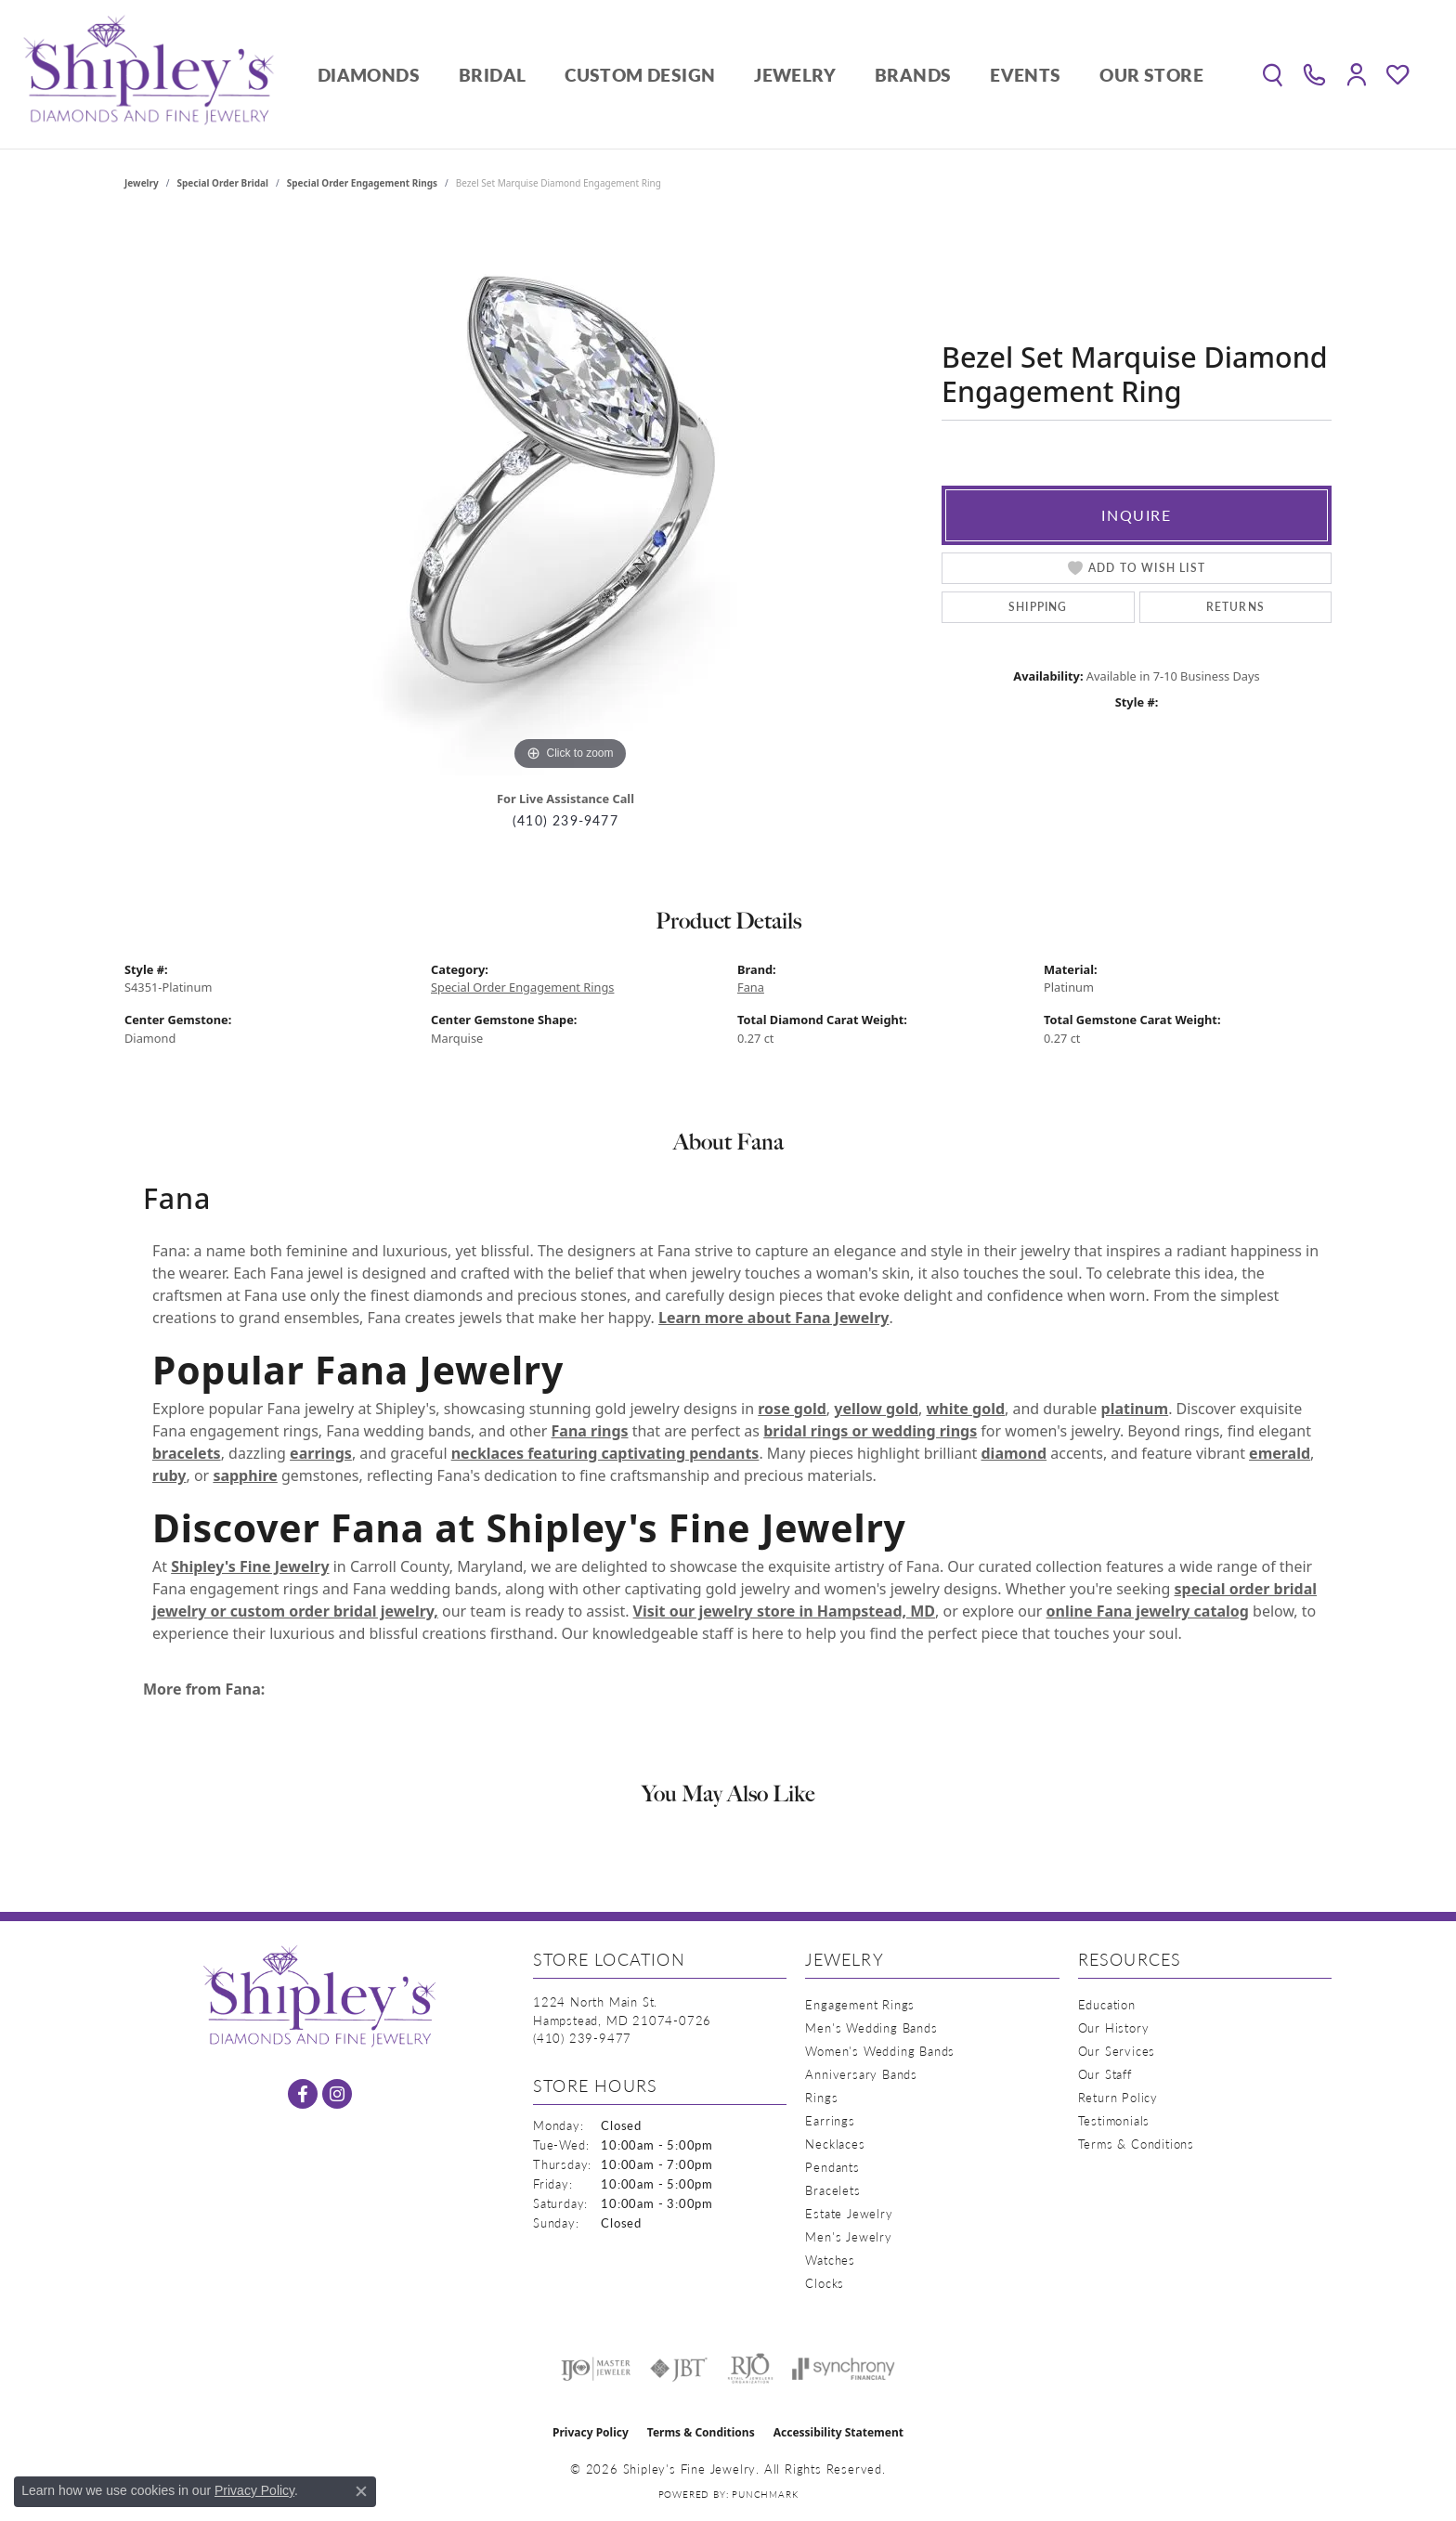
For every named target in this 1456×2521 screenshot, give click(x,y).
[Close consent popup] (361, 2491)
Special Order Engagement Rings (362, 182)
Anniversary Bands (861, 2074)
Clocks (824, 2283)
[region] (570, 496)
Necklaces (834, 2143)
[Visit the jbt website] (678, 2369)
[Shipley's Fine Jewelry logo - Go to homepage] (148, 74)
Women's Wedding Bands (880, 2051)
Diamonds (369, 74)
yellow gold (876, 1408)
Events (1025, 74)
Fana (750, 987)
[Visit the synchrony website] (843, 2369)
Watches (830, 2259)
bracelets (186, 1453)
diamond (1013, 1453)
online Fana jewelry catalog (1147, 1611)
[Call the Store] (582, 2038)
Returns (1235, 607)
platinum (1135, 1408)
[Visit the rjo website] (750, 2369)
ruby (169, 1475)
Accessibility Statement (839, 2432)
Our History (1114, 2027)
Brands (913, 74)
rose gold (792, 1408)
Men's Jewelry (848, 2236)
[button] (1272, 74)
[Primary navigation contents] (760, 74)
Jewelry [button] (795, 74)
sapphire (245, 1475)
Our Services (1117, 2051)
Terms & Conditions (1136, 2143)
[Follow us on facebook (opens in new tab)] (303, 2094)
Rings (821, 2097)
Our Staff (1105, 2074)
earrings (321, 1453)
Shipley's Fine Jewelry (250, 1566)
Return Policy (1118, 2097)
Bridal (492, 74)
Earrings (829, 2120)
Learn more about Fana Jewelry (773, 1317)
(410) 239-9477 (565, 820)
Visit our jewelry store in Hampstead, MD (784, 1611)
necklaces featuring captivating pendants (605, 1453)
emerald (1279, 1453)
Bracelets (832, 2190)
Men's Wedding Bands (871, 2027)
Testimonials (1114, 2120)
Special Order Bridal (222, 182)
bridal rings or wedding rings (870, 1431)
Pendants (832, 2167)
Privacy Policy (590, 2432)
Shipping (1038, 607)
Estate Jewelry (848, 2213)
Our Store (1151, 74)
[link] (1314, 74)
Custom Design (640, 74)
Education (1107, 2004)
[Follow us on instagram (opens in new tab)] (337, 2094)
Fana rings (590, 1431)
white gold (966, 1408)
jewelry (141, 182)
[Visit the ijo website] (595, 2369)
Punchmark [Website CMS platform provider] (765, 2494)
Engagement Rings (860, 2004)
